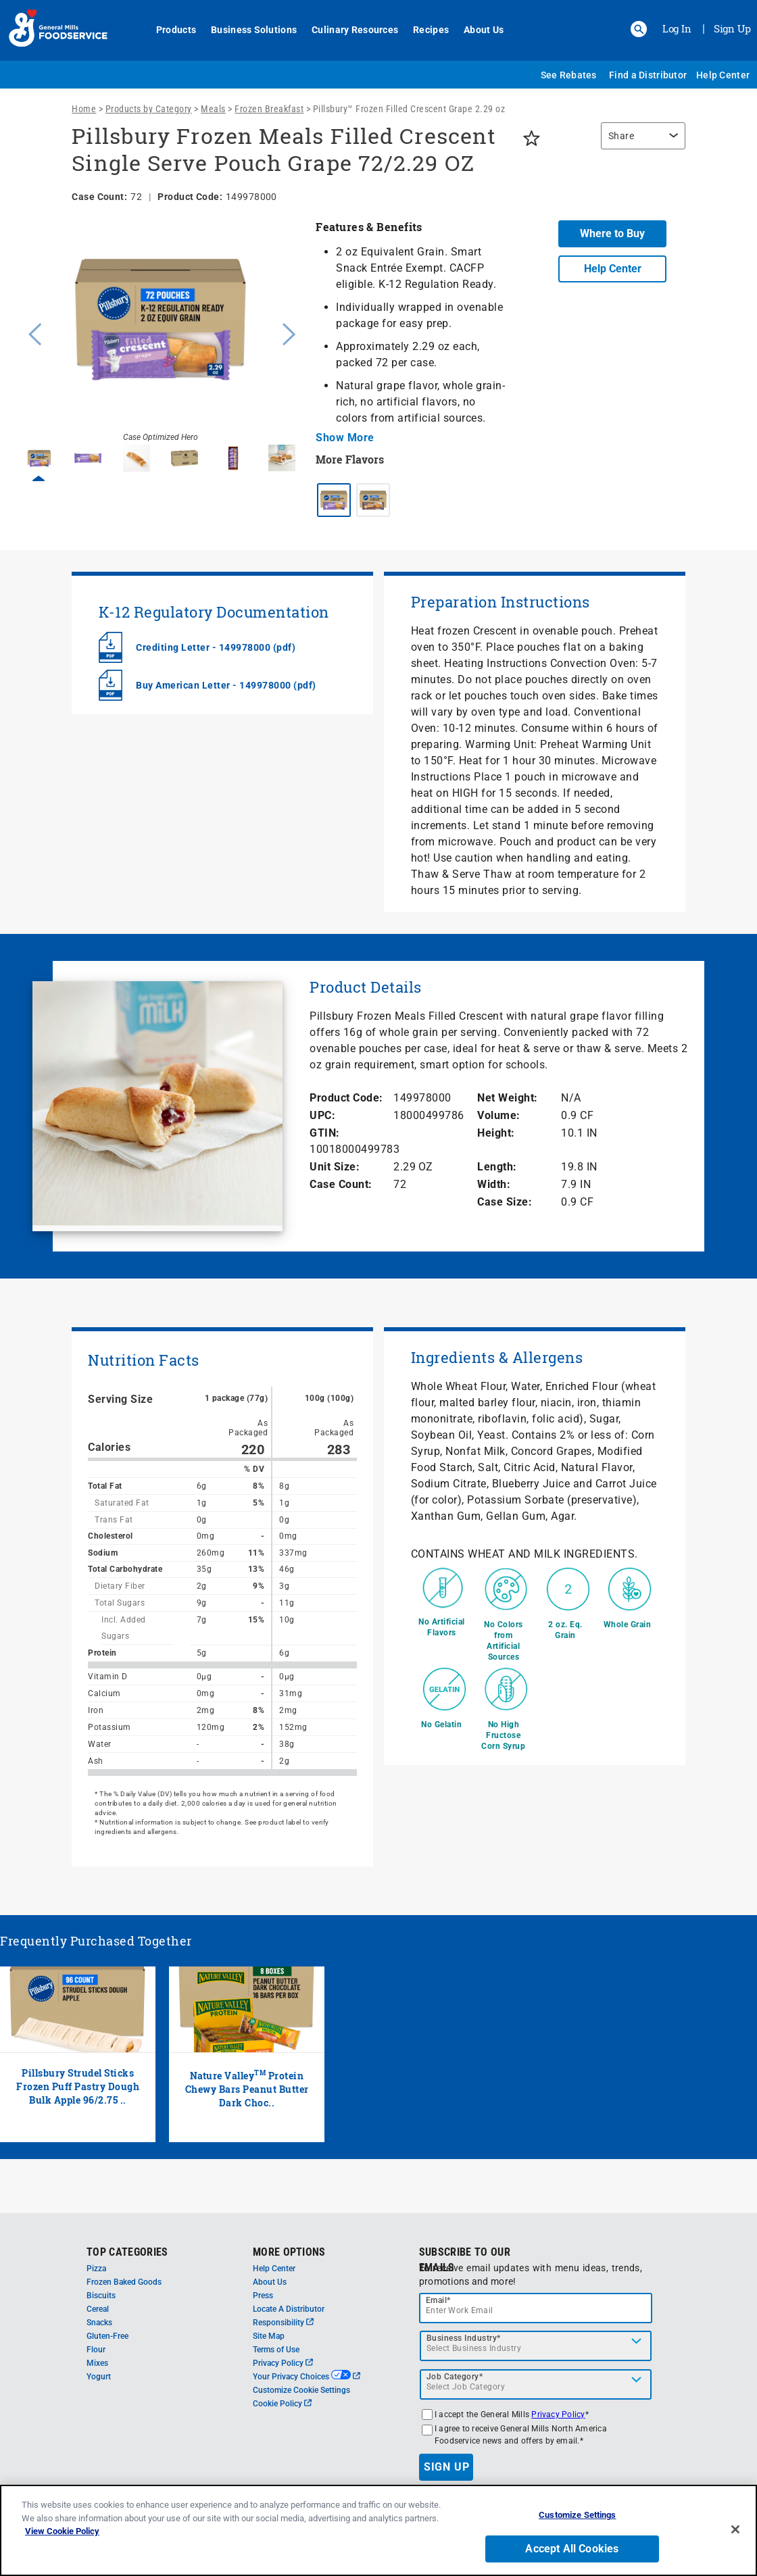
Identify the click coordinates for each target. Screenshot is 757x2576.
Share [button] (621, 135)
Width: (493, 1184)
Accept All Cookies (571, 2548)
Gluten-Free (107, 2336)
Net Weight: (507, 1097)
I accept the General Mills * (512, 2414)
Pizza (96, 2268)
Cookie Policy (282, 2403)
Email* (438, 2300)
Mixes (97, 2363)
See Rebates (569, 75)
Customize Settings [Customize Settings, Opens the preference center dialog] (577, 2515)
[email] (536, 2308)
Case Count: (341, 1184)
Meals (213, 108)
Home (84, 108)
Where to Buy (612, 233)
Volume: (498, 1115)
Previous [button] (31, 332)
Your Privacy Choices (306, 2376)
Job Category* (454, 2376)
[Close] (735, 2529)
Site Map (269, 2336)
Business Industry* (463, 2338)
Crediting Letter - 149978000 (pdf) (215, 647)
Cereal (98, 2309)
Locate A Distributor (288, 2309)
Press (263, 2295)
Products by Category (148, 108)
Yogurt (99, 2376)
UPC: (322, 1115)
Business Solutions (254, 29)
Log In (676, 28)
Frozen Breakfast (269, 108)
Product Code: (346, 1097)
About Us (484, 29)
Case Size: (504, 1201)
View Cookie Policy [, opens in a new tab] (62, 2531)
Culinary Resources (355, 29)
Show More (345, 437)
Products (176, 29)
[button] (639, 29)
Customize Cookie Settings (301, 2390)
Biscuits (101, 2295)
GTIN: (325, 1132)
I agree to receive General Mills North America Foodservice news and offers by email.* (521, 2435)
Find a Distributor (648, 75)
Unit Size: (335, 1166)
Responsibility (283, 2322)
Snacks (99, 2322)
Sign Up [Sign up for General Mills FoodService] (732, 28)
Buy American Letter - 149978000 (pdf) (226, 685)
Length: (497, 1166)
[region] (639, 142)
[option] (160, 332)
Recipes (431, 29)
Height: (496, 1132)
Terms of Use (276, 2349)
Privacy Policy (283, 2363)
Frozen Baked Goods (124, 2282)
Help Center (723, 75)
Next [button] (289, 332)
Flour (96, 2349)
